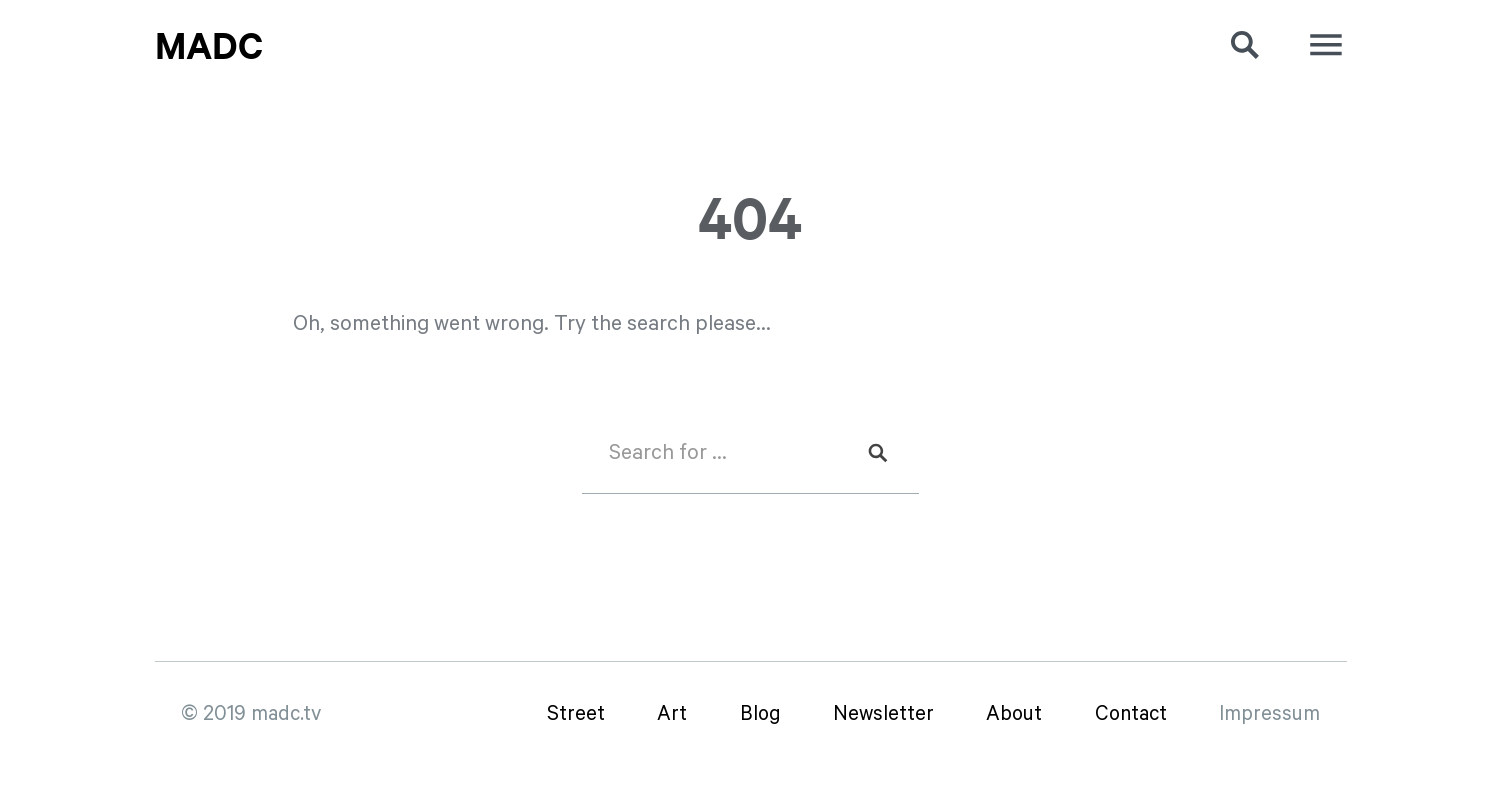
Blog (760, 714)
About (1014, 714)
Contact (1131, 714)
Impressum (1269, 714)
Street (576, 714)
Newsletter (883, 714)
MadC (209, 44)
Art (672, 714)
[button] (1224, 45)
